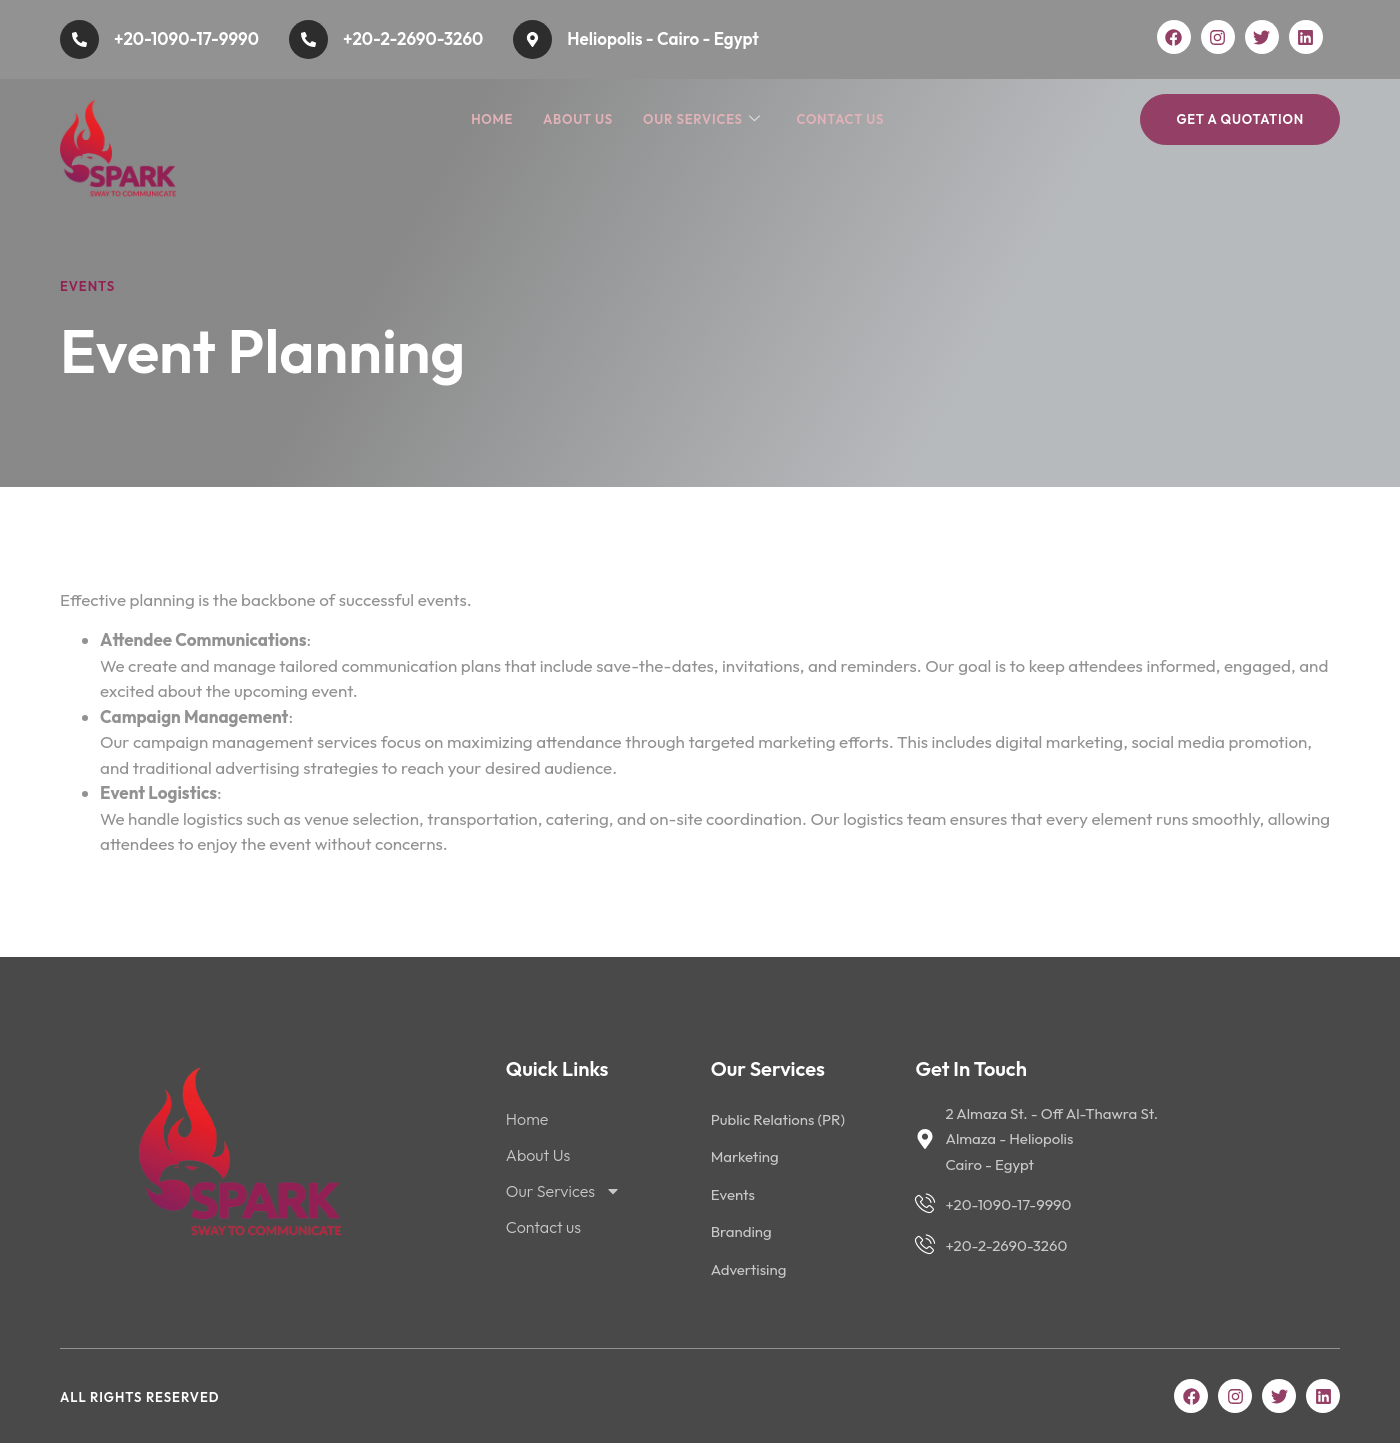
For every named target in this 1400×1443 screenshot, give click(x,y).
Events (87, 286)
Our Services (702, 119)
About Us (578, 119)
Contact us (841, 119)
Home (492, 119)
